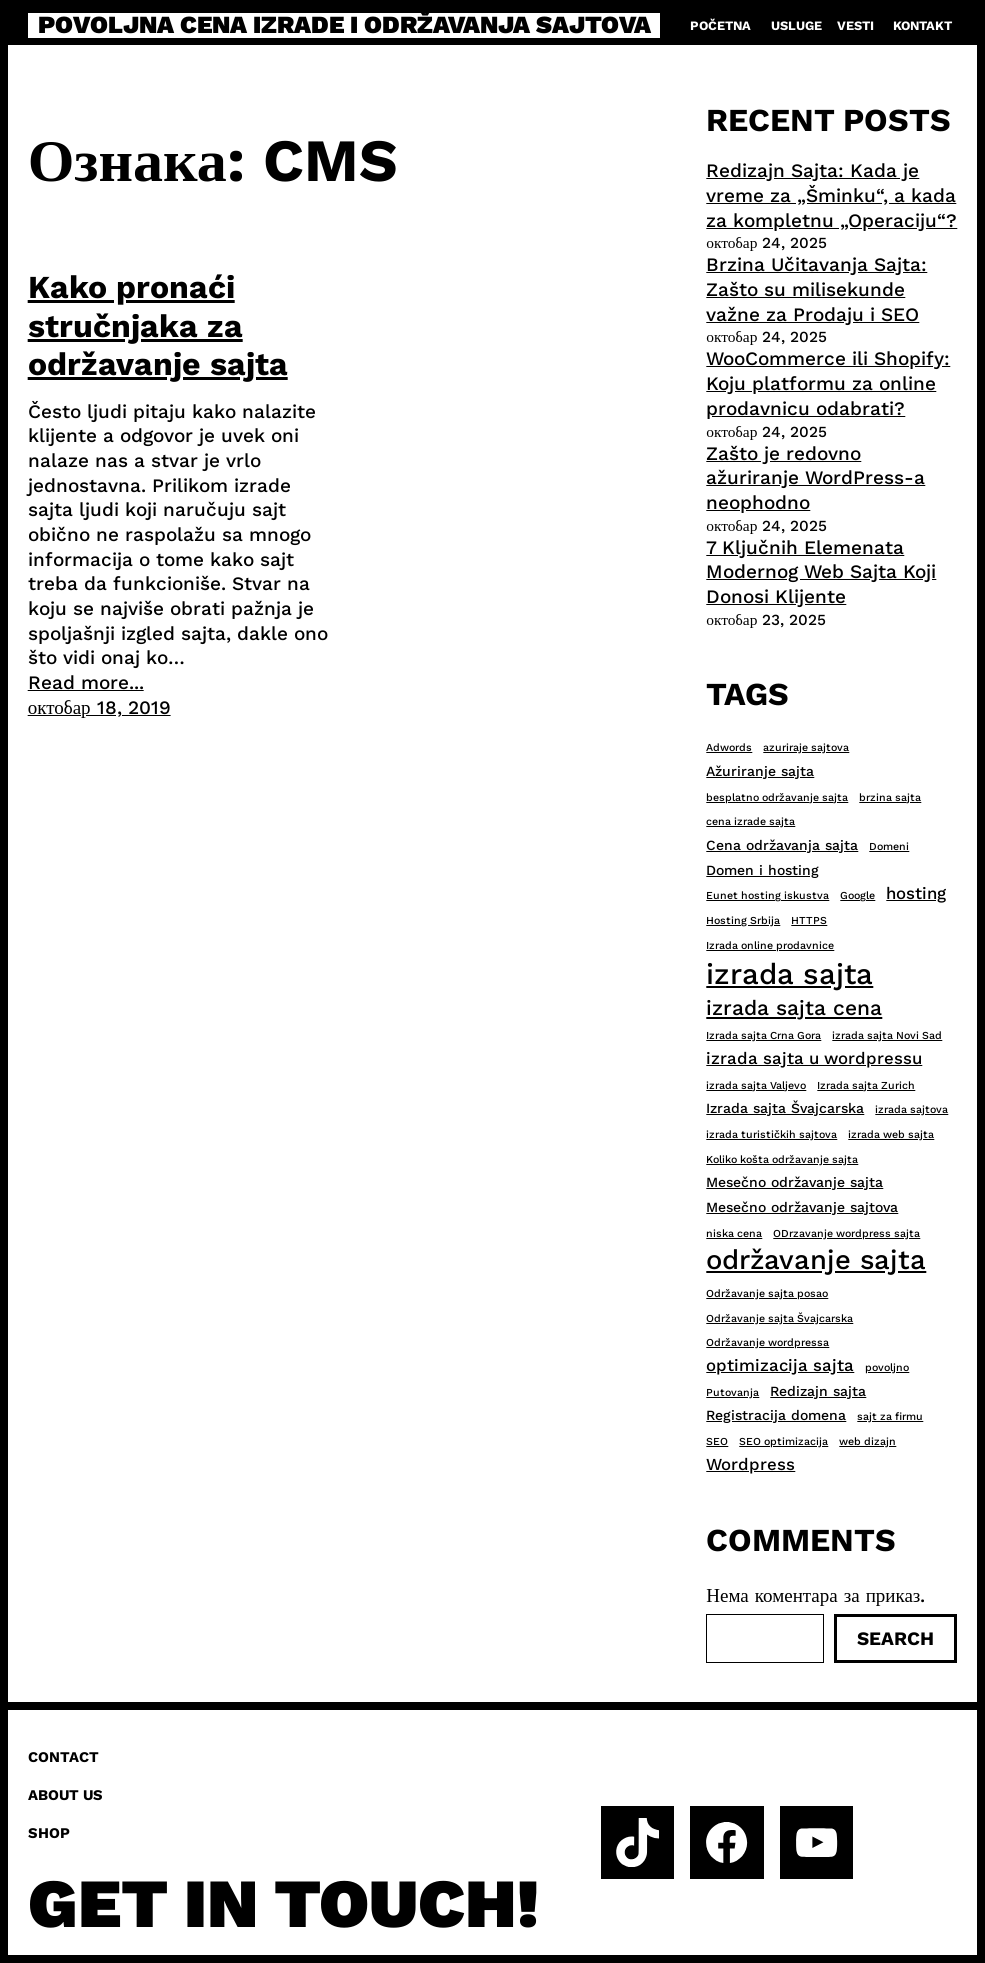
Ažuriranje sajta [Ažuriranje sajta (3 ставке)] (760, 771)
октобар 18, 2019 (99, 707)
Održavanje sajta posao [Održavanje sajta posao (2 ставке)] (767, 1293)
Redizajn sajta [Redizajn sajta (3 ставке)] (818, 1391)
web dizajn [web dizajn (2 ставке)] (867, 1441)
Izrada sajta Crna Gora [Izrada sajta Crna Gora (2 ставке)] (763, 1035)
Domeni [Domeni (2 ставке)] (889, 846)
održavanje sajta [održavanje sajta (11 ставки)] (816, 1260)
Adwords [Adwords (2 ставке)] (729, 747)
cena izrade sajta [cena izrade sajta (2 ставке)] (750, 821)
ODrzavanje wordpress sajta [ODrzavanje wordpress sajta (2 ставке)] (846, 1233)
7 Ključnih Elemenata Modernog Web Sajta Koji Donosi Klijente (821, 572)
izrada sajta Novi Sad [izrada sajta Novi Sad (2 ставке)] (887, 1035)
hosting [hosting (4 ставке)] (916, 893)
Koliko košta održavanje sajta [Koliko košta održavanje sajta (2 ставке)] (782, 1159)
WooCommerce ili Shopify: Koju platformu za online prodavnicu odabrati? (828, 383)
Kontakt (922, 25)
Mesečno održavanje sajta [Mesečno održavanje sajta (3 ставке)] (794, 1182)
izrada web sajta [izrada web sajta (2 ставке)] (891, 1134)
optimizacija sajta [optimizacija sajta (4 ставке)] (780, 1365)
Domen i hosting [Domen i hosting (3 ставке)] (762, 870)
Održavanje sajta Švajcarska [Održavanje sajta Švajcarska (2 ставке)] (779, 1318)
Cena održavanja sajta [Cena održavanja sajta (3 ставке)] (782, 845)
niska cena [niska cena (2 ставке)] (734, 1233)
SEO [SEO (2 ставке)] (717, 1441)
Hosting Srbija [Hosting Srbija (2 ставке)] (743, 920)
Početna (720, 25)
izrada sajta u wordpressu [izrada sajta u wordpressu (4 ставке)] (814, 1058)
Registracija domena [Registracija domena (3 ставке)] (776, 1415)
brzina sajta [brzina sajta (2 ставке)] (890, 797)
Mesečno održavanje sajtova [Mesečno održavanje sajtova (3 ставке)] (802, 1207)
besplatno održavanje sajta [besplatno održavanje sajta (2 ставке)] (777, 797)
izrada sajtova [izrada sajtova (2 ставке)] (911, 1109)
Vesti (855, 25)
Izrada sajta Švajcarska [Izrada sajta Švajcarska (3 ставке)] (785, 1108)
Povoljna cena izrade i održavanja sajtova (344, 25)
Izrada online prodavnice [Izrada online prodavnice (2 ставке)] (770, 945)
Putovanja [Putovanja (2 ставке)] (732, 1392)
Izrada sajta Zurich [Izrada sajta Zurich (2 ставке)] (866, 1085)
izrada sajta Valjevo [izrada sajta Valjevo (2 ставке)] (756, 1085)
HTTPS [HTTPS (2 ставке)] (809, 920)
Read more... (86, 682)
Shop (49, 1833)
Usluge (796, 25)
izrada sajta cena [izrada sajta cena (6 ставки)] (794, 1007)
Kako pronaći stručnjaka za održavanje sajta (158, 325)
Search (895, 1638)
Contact (63, 1757)
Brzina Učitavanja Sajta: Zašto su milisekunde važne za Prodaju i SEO (816, 289)
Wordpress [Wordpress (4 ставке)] (750, 1464)
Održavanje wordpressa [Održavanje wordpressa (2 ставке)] (767, 1342)
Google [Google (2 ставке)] (857, 895)
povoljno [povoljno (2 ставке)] (887, 1367)
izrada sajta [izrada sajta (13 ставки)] (789, 974)
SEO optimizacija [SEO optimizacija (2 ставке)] (783, 1441)
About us (65, 1795)
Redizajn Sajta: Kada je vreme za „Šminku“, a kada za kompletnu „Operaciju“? (831, 195)
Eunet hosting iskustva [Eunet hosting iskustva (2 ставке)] (767, 895)
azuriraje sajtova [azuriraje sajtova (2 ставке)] (806, 747)
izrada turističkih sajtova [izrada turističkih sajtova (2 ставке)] (771, 1134)
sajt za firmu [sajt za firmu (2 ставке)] (890, 1416)
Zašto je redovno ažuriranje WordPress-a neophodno (815, 478)
